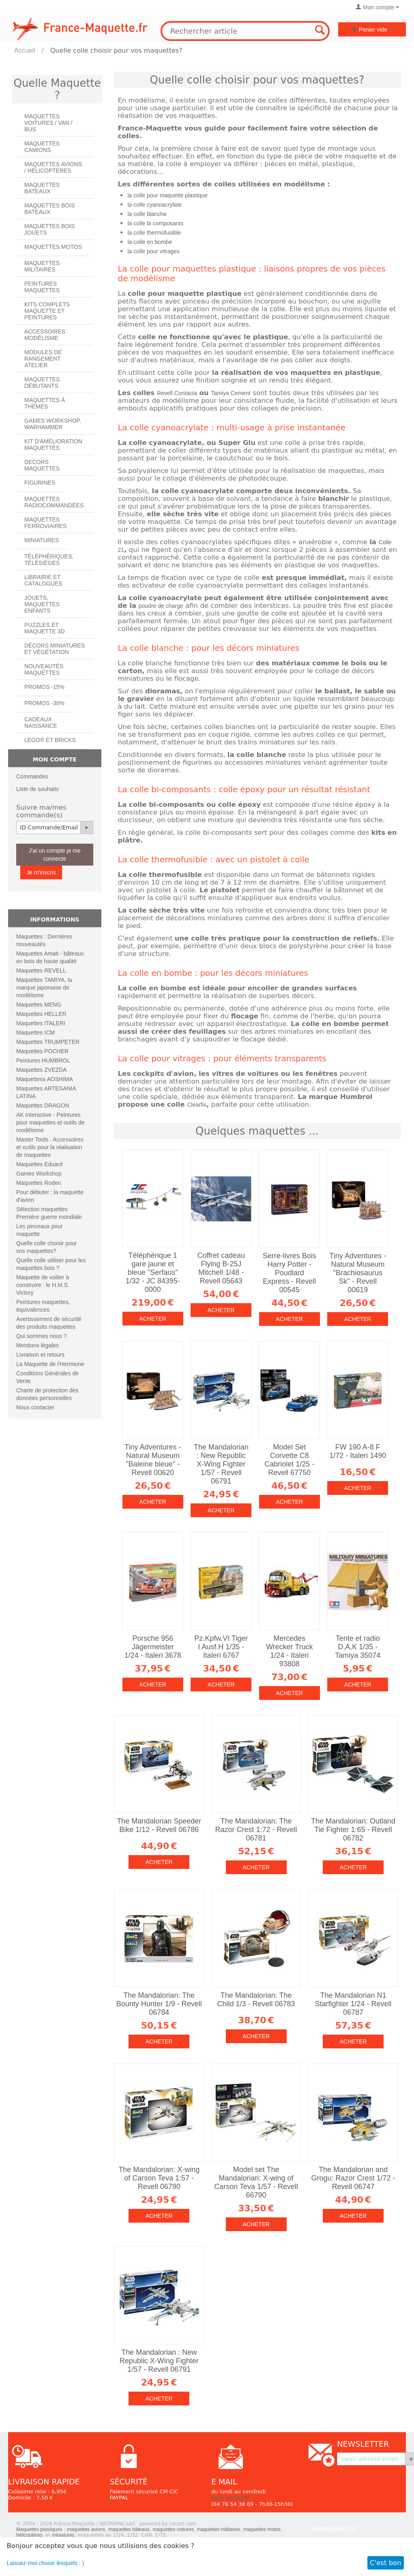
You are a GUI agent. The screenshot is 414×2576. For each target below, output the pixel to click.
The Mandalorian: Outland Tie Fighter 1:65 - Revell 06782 (353, 1829)
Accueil (24, 50)
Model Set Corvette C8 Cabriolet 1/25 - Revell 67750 (289, 1460)
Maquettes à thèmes (44, 403)
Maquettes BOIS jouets (49, 229)
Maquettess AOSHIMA (44, 1079)
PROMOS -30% (44, 703)
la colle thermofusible (154, 232)
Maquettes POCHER (42, 1051)
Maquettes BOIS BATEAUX (49, 208)
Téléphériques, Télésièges (48, 559)
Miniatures (41, 540)
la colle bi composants (155, 223)
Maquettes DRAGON (42, 1105)
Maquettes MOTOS (53, 247)
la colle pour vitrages (153, 251)
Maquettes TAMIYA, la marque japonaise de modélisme (44, 987)
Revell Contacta (177, 393)
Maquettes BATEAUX (42, 188)
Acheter (152, 1318)
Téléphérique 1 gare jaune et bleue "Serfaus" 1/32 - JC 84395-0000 (153, 1272)
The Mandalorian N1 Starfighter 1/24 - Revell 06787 (353, 2003)
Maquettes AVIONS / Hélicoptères (53, 167)
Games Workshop (39, 1173)
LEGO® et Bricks (50, 740)
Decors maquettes (42, 465)
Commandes (32, 776)
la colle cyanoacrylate (154, 204)
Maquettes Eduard (39, 1164)
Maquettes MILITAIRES (42, 266)
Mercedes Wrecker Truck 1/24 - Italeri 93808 (289, 1651)
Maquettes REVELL (41, 970)
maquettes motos (262, 2529)
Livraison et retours (40, 1354)
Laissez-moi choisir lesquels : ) (45, 2563)
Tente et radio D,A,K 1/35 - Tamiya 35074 (357, 1646)
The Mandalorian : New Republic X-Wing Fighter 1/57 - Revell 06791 (221, 1464)
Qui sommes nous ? (41, 1336)
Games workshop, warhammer (52, 423)
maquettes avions (86, 2529)
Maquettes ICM (35, 1032)
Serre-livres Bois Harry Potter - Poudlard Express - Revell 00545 (289, 1273)
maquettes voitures (173, 2529)
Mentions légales (37, 1345)
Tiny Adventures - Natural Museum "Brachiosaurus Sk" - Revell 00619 (358, 1273)
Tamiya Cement (230, 393)
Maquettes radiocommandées (54, 502)
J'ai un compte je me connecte (55, 854)
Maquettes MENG (38, 1004)
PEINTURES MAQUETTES (42, 286)
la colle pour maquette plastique (167, 195)
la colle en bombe (149, 242)
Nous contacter (35, 1407)
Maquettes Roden (38, 1183)
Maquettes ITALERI (40, 1023)
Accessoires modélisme (44, 334)
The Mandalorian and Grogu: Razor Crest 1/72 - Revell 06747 (353, 2178)
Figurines (39, 482)
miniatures (63, 2535)
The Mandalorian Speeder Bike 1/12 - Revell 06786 (159, 1825)
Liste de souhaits (37, 789)
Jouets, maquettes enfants (42, 604)
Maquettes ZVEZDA (41, 1070)
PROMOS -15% (44, 687)
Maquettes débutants (42, 382)
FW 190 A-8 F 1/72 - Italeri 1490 (357, 1451)
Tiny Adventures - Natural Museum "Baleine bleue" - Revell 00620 (152, 1460)
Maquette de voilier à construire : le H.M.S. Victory (42, 1285)
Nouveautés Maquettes (43, 669)
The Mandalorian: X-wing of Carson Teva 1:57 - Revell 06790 (158, 2178)
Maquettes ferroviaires (45, 522)
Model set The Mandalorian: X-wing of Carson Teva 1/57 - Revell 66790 (256, 2182)
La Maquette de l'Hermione (50, 1364)
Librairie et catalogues (43, 580)
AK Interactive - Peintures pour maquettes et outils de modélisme (50, 1122)
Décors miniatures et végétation (54, 648)
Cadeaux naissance (40, 722)
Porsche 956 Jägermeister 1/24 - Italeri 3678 (152, 1646)
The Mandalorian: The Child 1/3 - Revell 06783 (256, 1999)
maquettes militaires (218, 2529)
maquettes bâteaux (129, 2529)
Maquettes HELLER (41, 1014)
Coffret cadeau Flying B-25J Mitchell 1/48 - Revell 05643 (221, 1268)
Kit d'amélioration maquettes (53, 444)
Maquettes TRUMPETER (47, 1042)
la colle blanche (147, 214)
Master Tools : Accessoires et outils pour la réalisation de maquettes (49, 1147)
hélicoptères (29, 2535)
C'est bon (385, 2563)
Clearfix (196, 1104)
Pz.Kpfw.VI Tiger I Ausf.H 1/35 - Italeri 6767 (221, 1646)
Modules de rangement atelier (43, 358)
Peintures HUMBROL (43, 1060)
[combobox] (245, 31)
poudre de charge (161, 606)
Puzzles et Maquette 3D (44, 628)
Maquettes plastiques (39, 2529)
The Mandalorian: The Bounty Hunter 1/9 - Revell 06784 (159, 2003)
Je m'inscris (41, 872)
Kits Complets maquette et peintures (47, 311)
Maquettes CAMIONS (42, 146)
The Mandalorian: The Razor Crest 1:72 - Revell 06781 (256, 1829)
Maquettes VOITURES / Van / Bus (48, 123)
